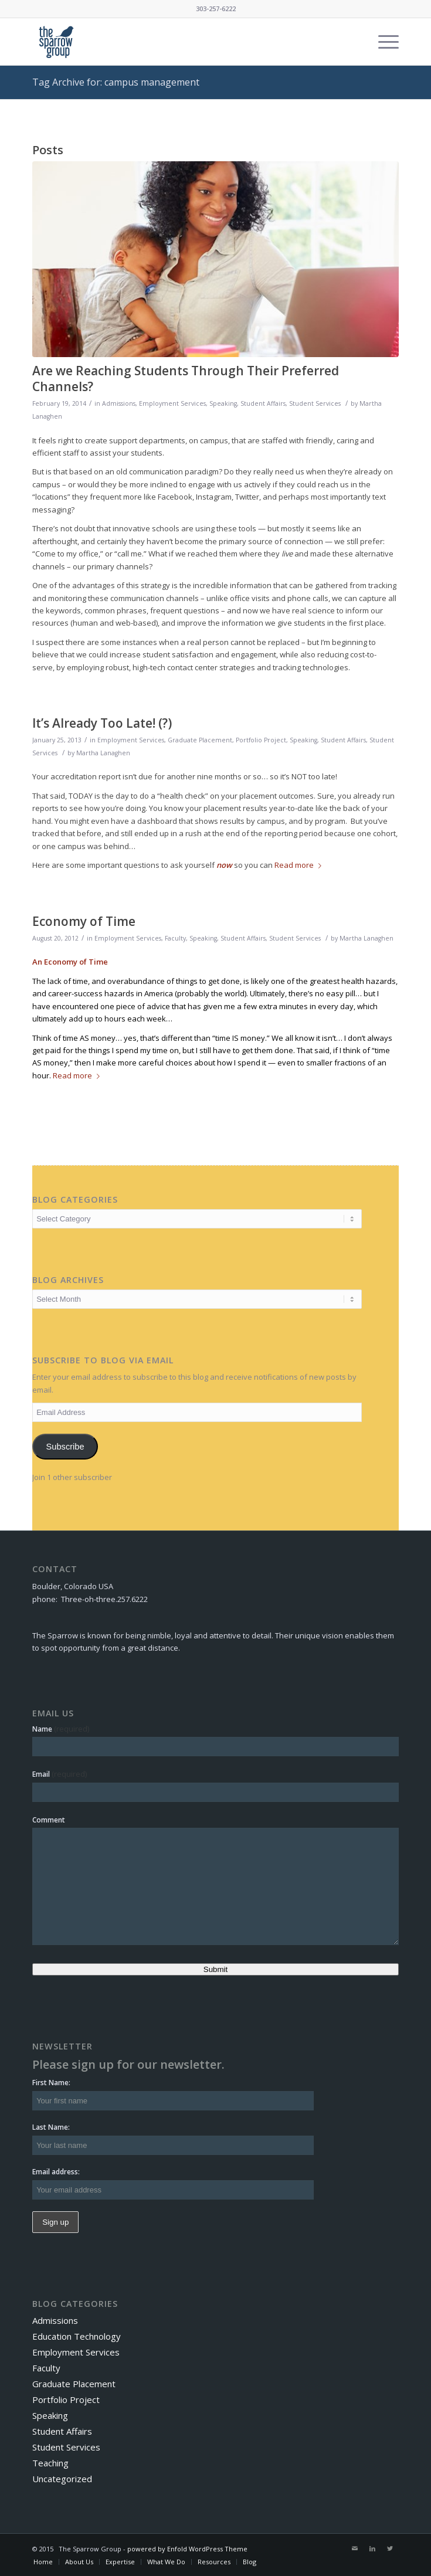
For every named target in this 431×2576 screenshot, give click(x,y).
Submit (215, 1969)
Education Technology (76, 2336)
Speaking (223, 403)
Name (60, 1728)
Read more (300, 865)
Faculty (175, 938)
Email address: (56, 2172)
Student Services (315, 403)
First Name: (51, 2083)
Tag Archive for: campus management (115, 82)
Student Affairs (263, 403)
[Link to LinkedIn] (372, 2548)
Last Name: (51, 2127)
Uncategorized (62, 2479)
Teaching (50, 2463)
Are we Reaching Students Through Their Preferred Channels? (185, 378)
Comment (48, 1820)
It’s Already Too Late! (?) (102, 723)
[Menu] (382, 41)
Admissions (118, 403)
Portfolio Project (261, 740)
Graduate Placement (200, 740)
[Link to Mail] (355, 2548)
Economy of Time (83, 921)
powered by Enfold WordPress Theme (187, 2548)
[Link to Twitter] (390, 2548)
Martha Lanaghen (103, 753)
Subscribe (65, 1446)
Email (59, 1774)
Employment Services (172, 403)
